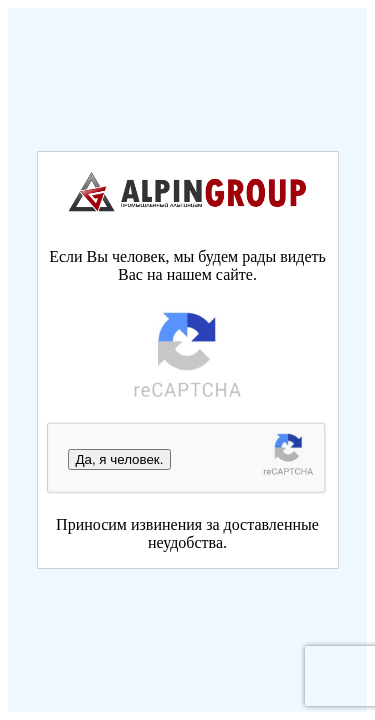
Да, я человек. (120, 459)
